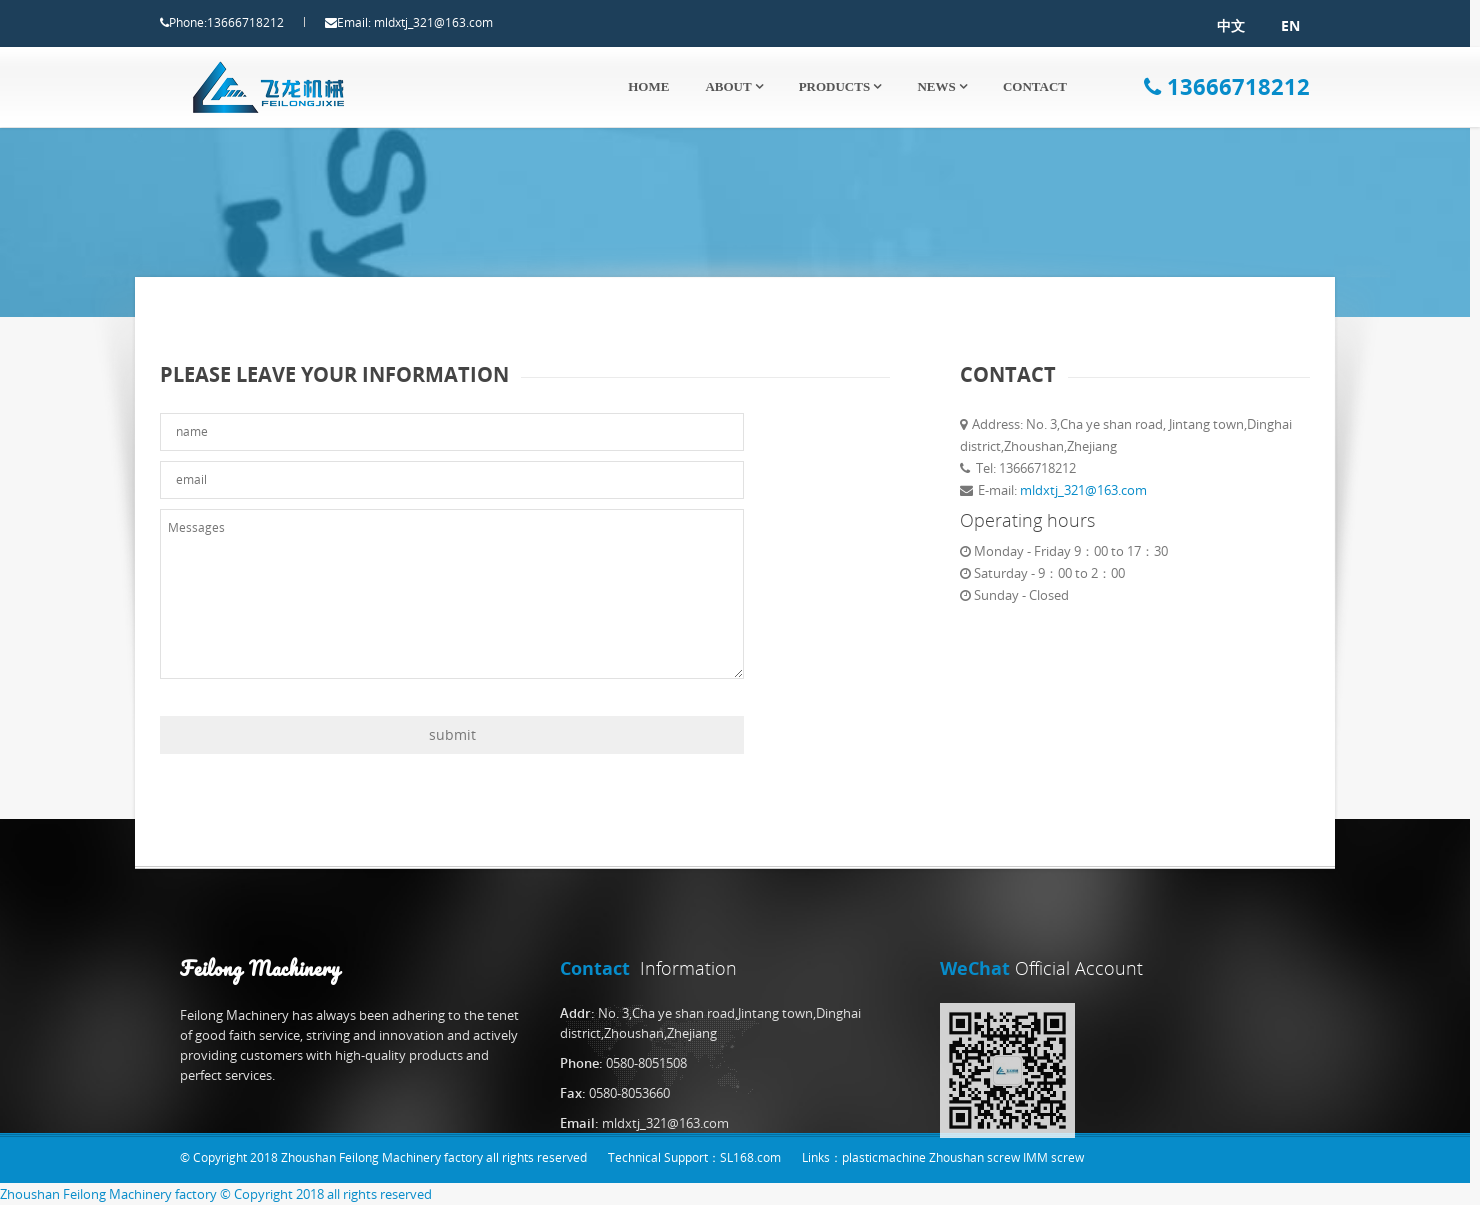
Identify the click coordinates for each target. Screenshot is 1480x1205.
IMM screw (1053, 1157)
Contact (1035, 86)
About (733, 86)
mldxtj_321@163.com (452, 22)
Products (840, 86)
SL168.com (750, 1157)
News (942, 86)
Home (648, 86)
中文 (1212, 25)
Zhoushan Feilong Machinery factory (108, 1194)
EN (1271, 25)
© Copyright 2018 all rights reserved (326, 1194)
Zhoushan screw (974, 1157)
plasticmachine (884, 1157)
